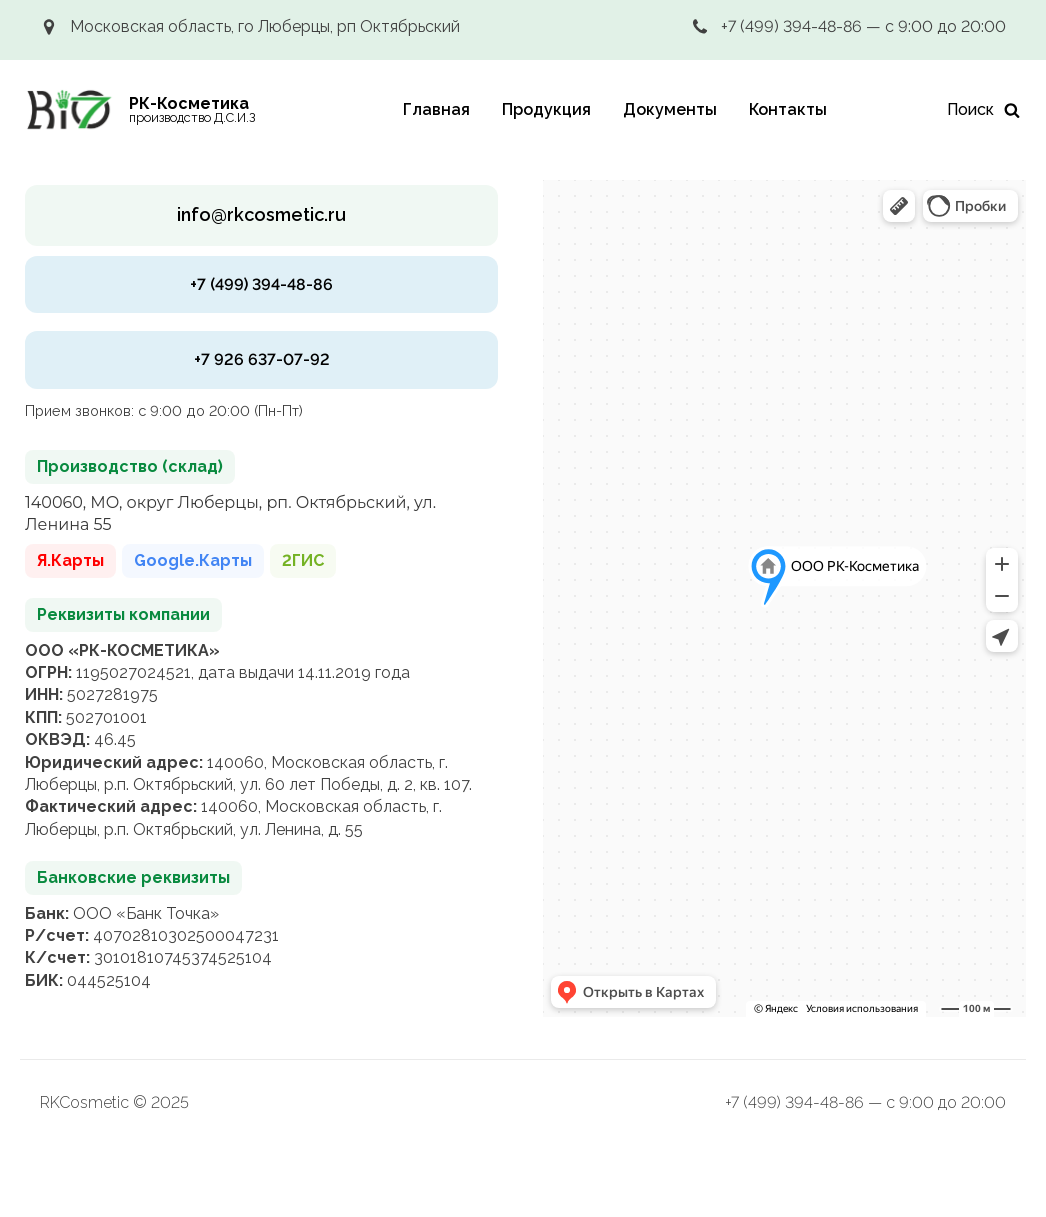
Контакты (788, 109)
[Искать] (983, 110)
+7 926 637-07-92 (262, 359)
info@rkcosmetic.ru (261, 214)
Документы (670, 109)
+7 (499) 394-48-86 (261, 284)
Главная (436, 109)
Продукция (546, 109)
